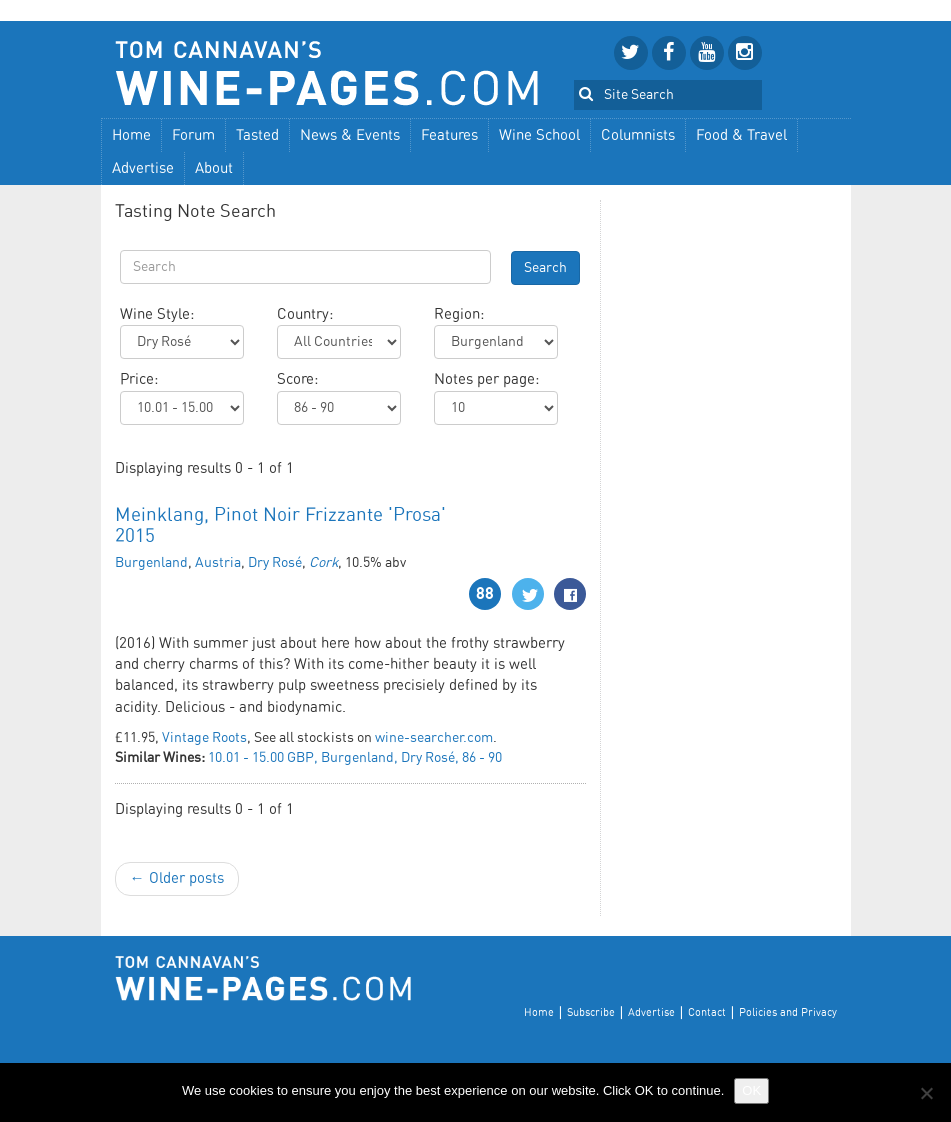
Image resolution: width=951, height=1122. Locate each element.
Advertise (143, 168)
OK (751, 1090)
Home (131, 135)
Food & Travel (741, 135)
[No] (926, 1093)
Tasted (257, 135)
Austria (218, 563)
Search (545, 268)
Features (449, 135)
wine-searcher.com (434, 738)
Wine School (539, 135)
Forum (193, 135)
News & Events (350, 135)
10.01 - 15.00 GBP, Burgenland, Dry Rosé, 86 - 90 (355, 758)
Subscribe (591, 1012)
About (214, 168)
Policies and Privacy (788, 1012)
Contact (707, 1012)
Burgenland (151, 563)
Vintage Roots (204, 738)
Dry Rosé (275, 563)
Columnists (638, 135)
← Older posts (177, 878)
